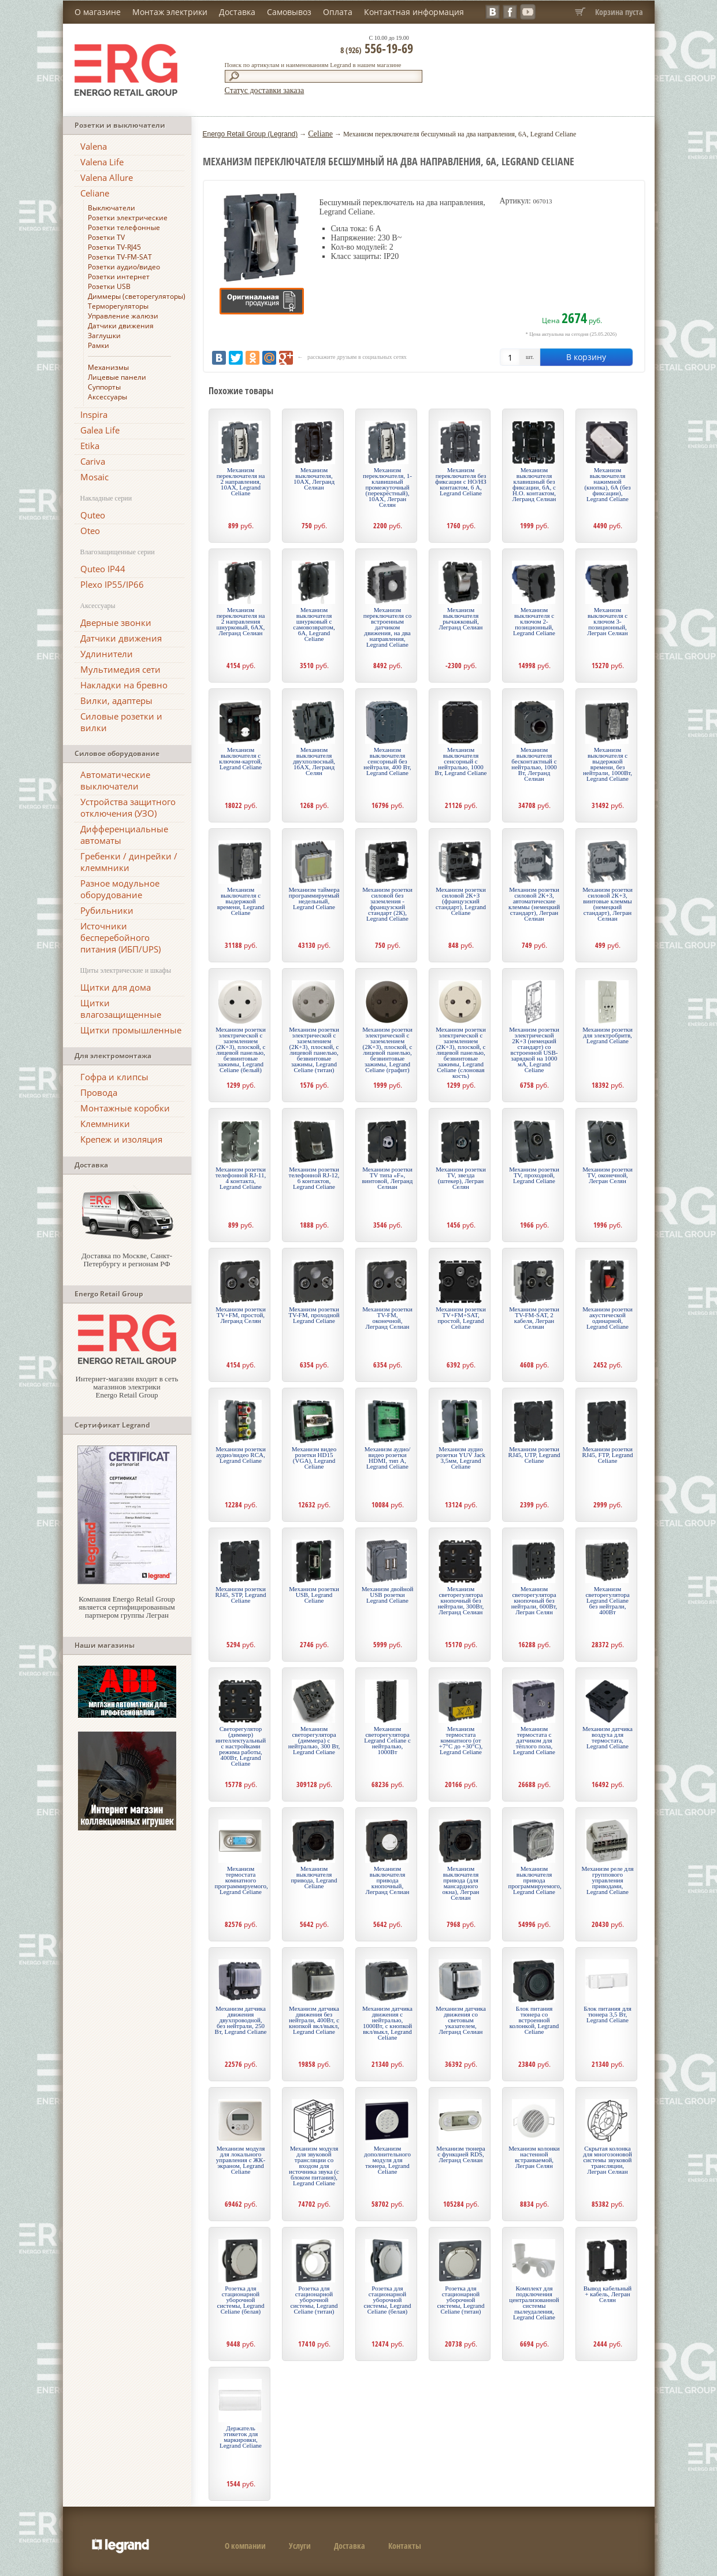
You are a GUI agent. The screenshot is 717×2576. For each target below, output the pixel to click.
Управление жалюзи (123, 316)
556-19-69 (376, 48)
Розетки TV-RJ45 (114, 247)
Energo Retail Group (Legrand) (250, 134)
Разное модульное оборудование (119, 888)
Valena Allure (106, 177)
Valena (93, 146)
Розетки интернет (119, 276)
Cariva (92, 461)
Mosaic (94, 477)
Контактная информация (414, 11)
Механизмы (108, 367)
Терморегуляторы (118, 306)
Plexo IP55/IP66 (112, 584)
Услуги (300, 2545)
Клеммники (105, 1123)
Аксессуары (107, 397)
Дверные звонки (115, 622)
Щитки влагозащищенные (120, 1008)
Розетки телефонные (124, 227)
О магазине (98, 11)
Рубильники (106, 910)
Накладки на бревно (124, 685)
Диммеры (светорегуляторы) (136, 296)
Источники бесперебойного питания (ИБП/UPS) (120, 937)
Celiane (94, 193)
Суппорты (104, 387)
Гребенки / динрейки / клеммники (128, 861)
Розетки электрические (128, 218)
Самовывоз (289, 11)
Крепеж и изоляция (121, 1139)
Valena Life (102, 162)
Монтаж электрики (169, 11)
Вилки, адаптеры (116, 700)
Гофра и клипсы (114, 1077)
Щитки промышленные (130, 1030)
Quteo (92, 515)
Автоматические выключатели (115, 780)
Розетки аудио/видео (124, 267)
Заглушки (104, 335)
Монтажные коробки (125, 1108)
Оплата (337, 11)
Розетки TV (106, 237)
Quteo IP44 (102, 568)
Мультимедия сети (120, 669)
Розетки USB (109, 286)
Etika (89, 445)
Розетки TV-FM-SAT (120, 257)
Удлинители (106, 653)
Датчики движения (121, 326)
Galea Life (100, 430)
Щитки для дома (115, 987)
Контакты (404, 2545)
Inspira (93, 414)
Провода (98, 1092)
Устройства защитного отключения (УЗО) (128, 807)
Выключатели (111, 208)
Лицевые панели (117, 377)
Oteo (90, 530)
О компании (245, 2545)
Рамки (98, 345)
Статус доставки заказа (264, 90)
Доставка (237, 11)
